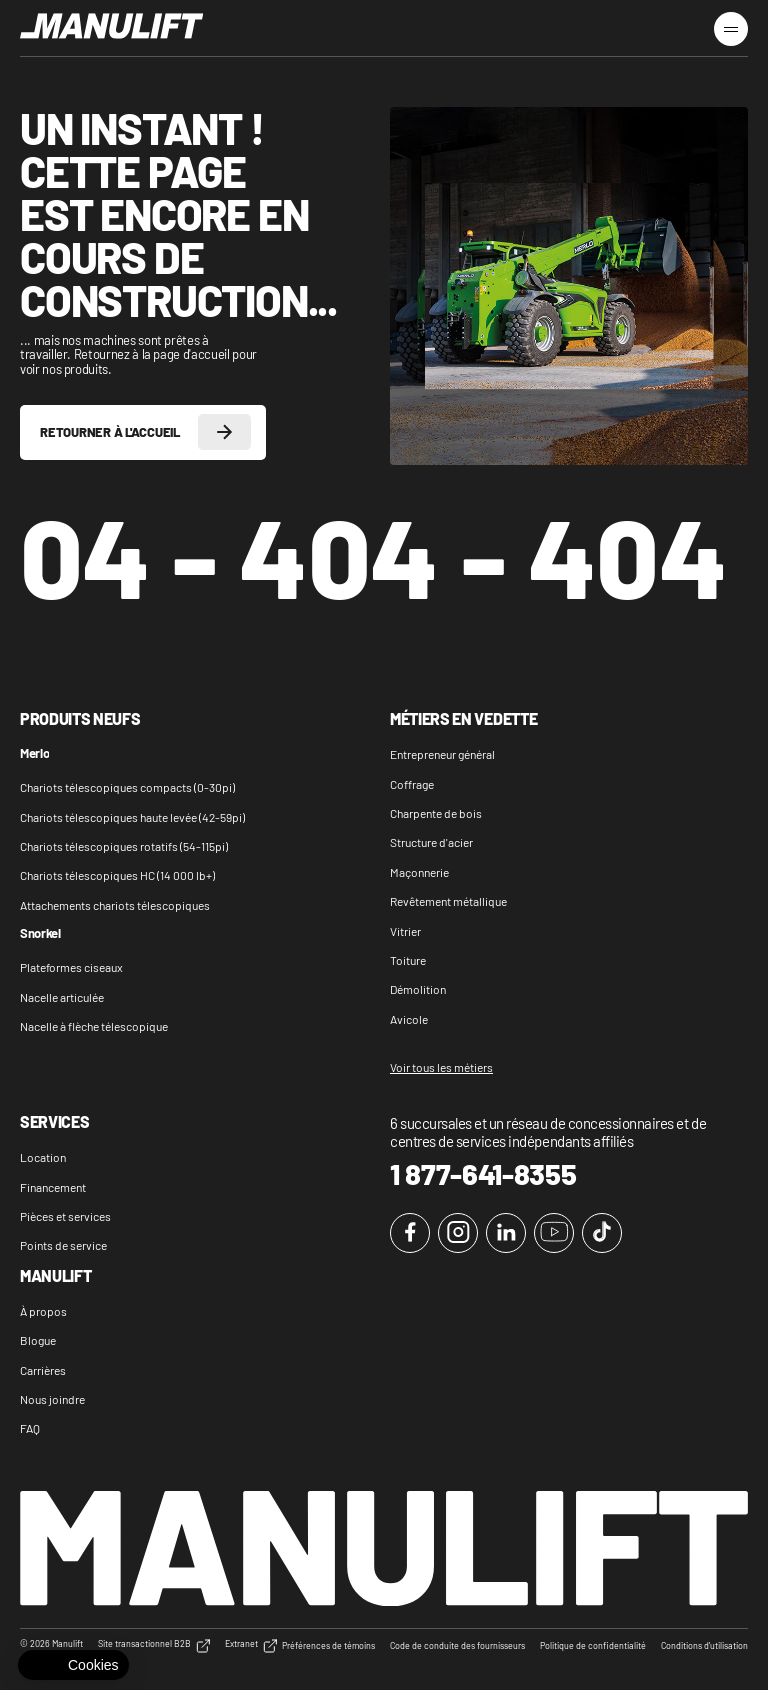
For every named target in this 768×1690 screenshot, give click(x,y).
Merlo (34, 754)
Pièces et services (65, 1216)
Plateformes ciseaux (71, 967)
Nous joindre (52, 1399)
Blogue (38, 1340)
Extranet (251, 1646)
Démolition (418, 989)
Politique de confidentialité (593, 1646)
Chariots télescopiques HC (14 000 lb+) (117, 875)
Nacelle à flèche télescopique (94, 1026)
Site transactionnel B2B (154, 1646)
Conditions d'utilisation (704, 1646)
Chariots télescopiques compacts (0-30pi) (127, 787)
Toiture (408, 960)
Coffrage (412, 784)
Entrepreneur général (442, 754)
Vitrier (405, 931)
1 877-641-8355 (483, 1174)
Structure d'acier (431, 842)
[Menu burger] (731, 29)
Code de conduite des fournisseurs (457, 1646)
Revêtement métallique (448, 901)
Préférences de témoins (328, 1646)
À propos (43, 1311)
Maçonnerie (419, 872)
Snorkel (40, 934)
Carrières (43, 1370)
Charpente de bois (436, 813)
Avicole (409, 1019)
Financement (53, 1187)
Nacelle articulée (62, 997)
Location (43, 1157)
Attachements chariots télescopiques (115, 905)
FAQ (30, 1428)
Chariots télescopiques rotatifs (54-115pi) (124, 846)
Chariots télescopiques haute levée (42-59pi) (132, 817)
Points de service (63, 1245)
